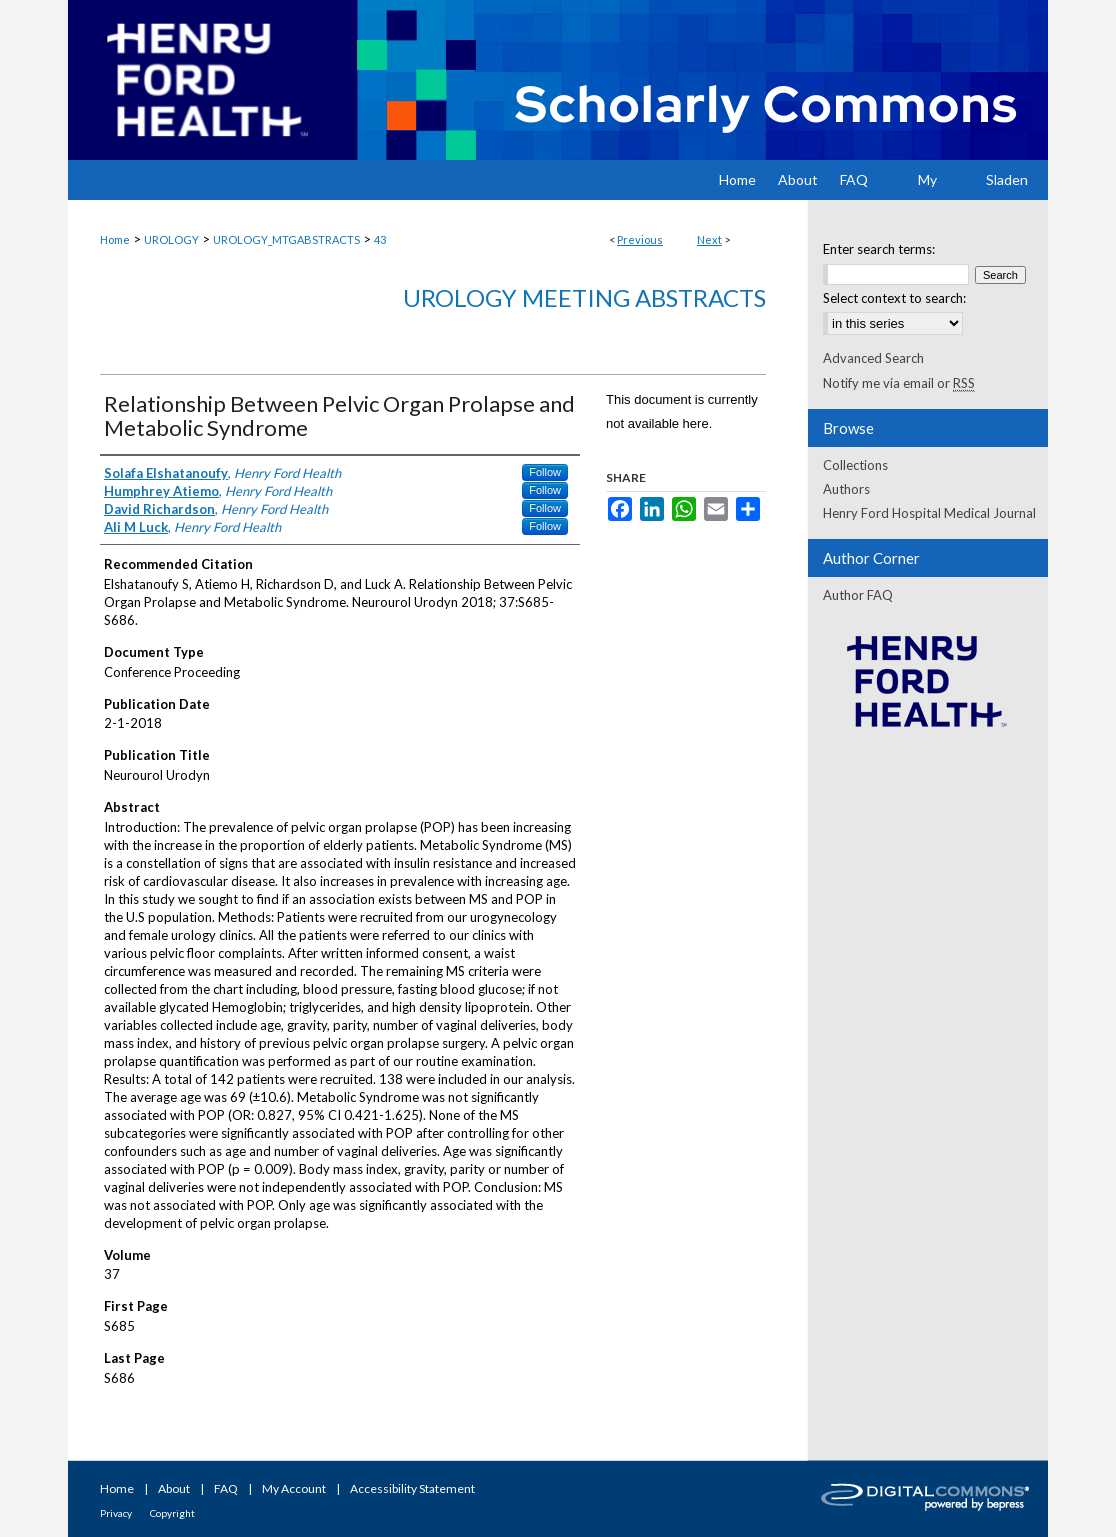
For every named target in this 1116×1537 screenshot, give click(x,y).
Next (709, 239)
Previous (640, 239)
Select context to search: (894, 298)
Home (115, 239)
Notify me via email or (899, 383)
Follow (545, 472)
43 (380, 239)
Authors (846, 489)
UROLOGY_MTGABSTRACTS (286, 239)
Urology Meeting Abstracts (584, 297)
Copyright (172, 1513)
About (174, 1488)
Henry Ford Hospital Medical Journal (929, 513)
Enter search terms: (879, 249)
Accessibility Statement (412, 1488)
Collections (855, 465)
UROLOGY (171, 239)
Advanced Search (873, 358)
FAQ (226, 1488)
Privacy (116, 1513)
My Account (294, 1488)
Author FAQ (858, 595)
